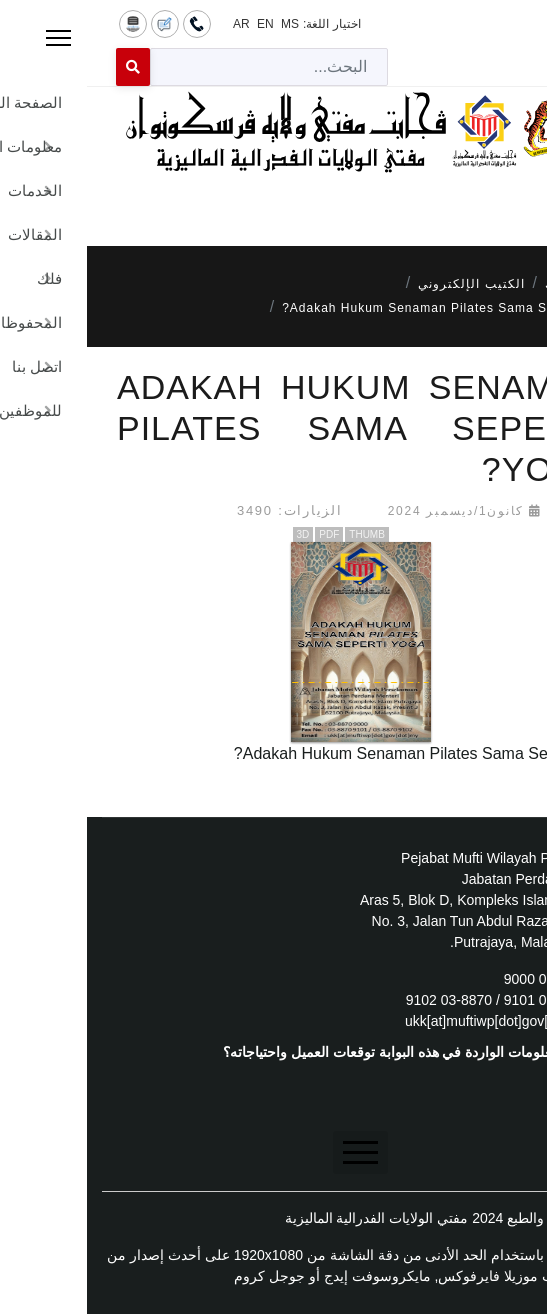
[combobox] (182, 67)
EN (178, 24)
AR (154, 24)
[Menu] (273, 201)
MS (203, 24)
